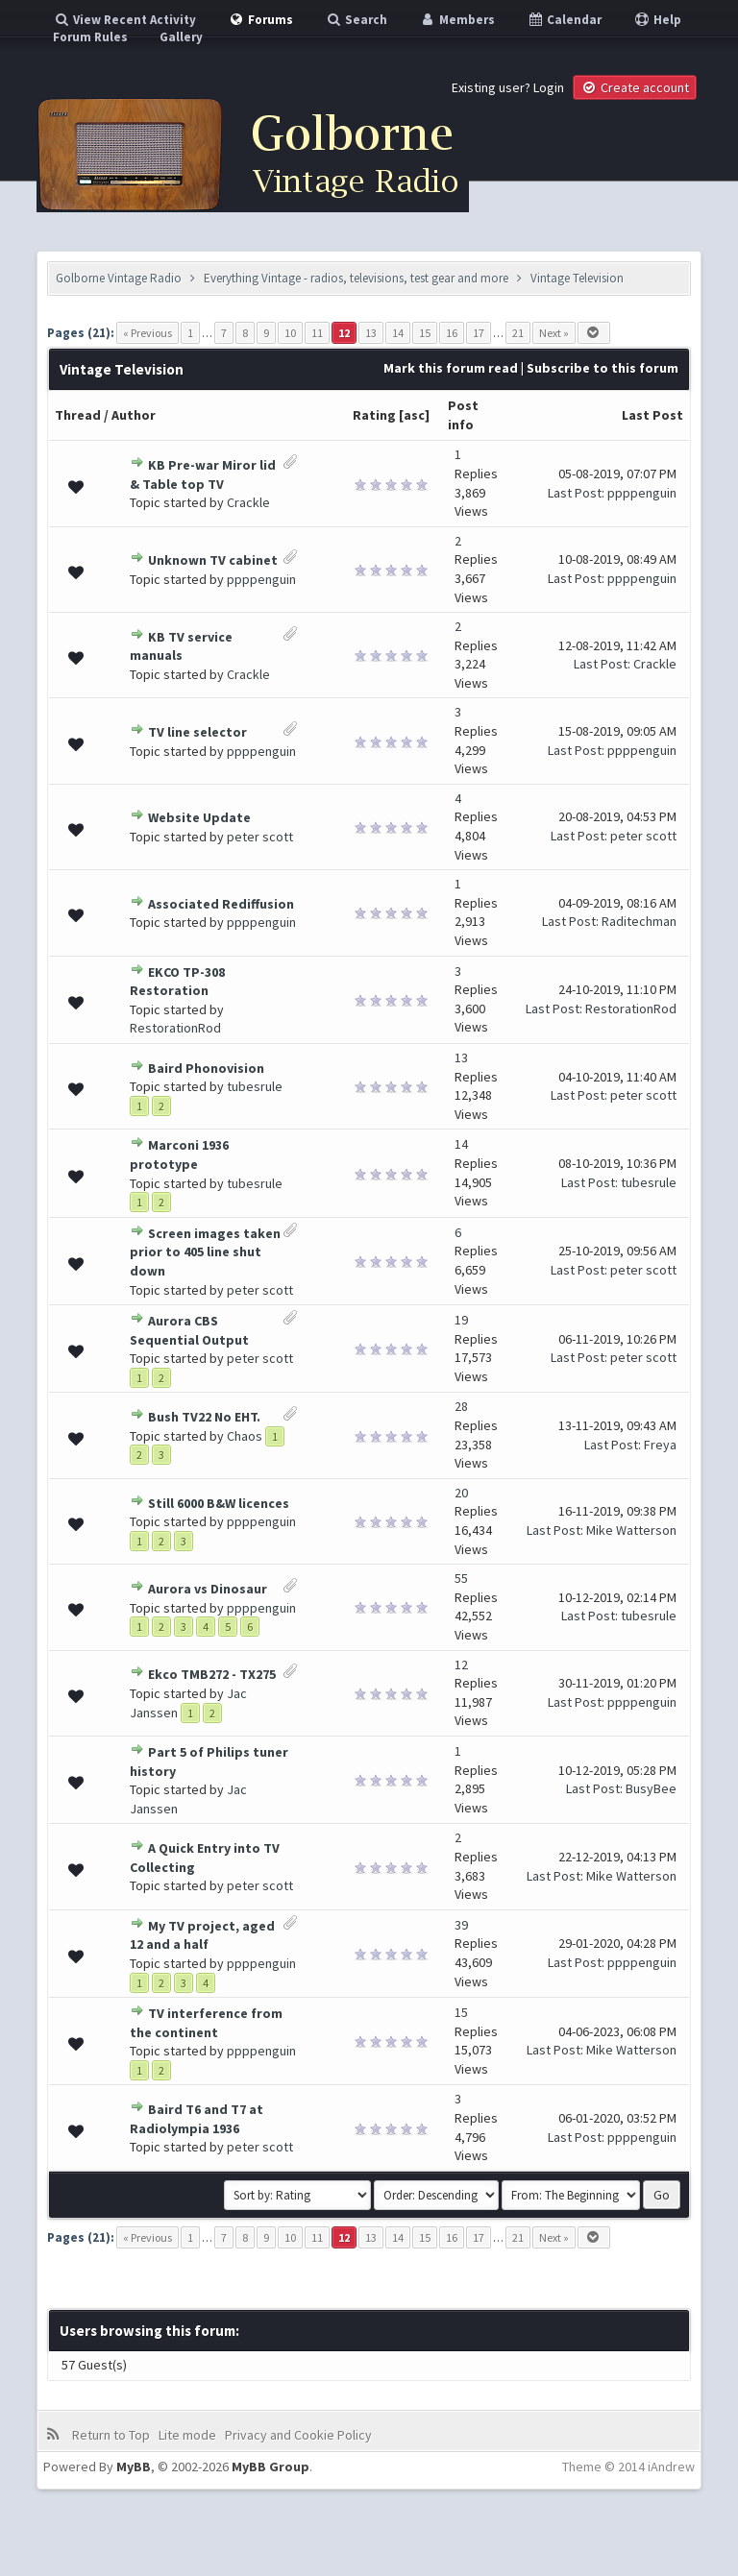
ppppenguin (641, 492)
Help (657, 20)
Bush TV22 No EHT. (204, 1416)
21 (518, 333)
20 (461, 1492)
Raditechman (639, 921)
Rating (374, 415)
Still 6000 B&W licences (218, 1503)
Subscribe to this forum (602, 368)
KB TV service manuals (181, 646)
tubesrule (255, 1086)
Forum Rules (90, 37)
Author (133, 415)
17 (478, 333)
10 (290, 333)
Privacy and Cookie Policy (298, 2434)
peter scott (260, 836)
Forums (260, 20)
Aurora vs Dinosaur (207, 1588)
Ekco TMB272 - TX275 (212, 1674)
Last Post (652, 415)
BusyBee (651, 1788)
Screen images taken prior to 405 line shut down (205, 1252)
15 (424, 333)
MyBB (133, 2466)
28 (461, 1406)
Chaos (244, 1436)
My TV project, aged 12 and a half (202, 1935)
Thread (78, 415)
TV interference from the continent (206, 2023)
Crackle (248, 502)
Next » (554, 333)
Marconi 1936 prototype (179, 1154)
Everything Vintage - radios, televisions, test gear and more (356, 278)
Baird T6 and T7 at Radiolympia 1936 (196, 2119)
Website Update (199, 817)
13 (371, 333)
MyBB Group (270, 2466)
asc (414, 415)
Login (548, 87)
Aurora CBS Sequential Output (189, 1330)
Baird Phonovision (206, 1068)
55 (461, 1578)
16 (451, 333)
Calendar (564, 20)
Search (356, 20)
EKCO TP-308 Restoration (177, 981)
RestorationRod (175, 1027)
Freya (660, 1444)
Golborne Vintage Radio (119, 278)
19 (461, 1319)
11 (317, 333)
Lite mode (187, 2434)
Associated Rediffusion (221, 903)
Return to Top (111, 2434)
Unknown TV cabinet (213, 560)
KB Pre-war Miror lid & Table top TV (203, 474)
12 (461, 1664)
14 (398, 333)
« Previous (147, 333)
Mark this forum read (450, 368)
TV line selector (197, 732)
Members (457, 20)
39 (461, 1924)
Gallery (181, 37)
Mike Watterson (631, 1530)
